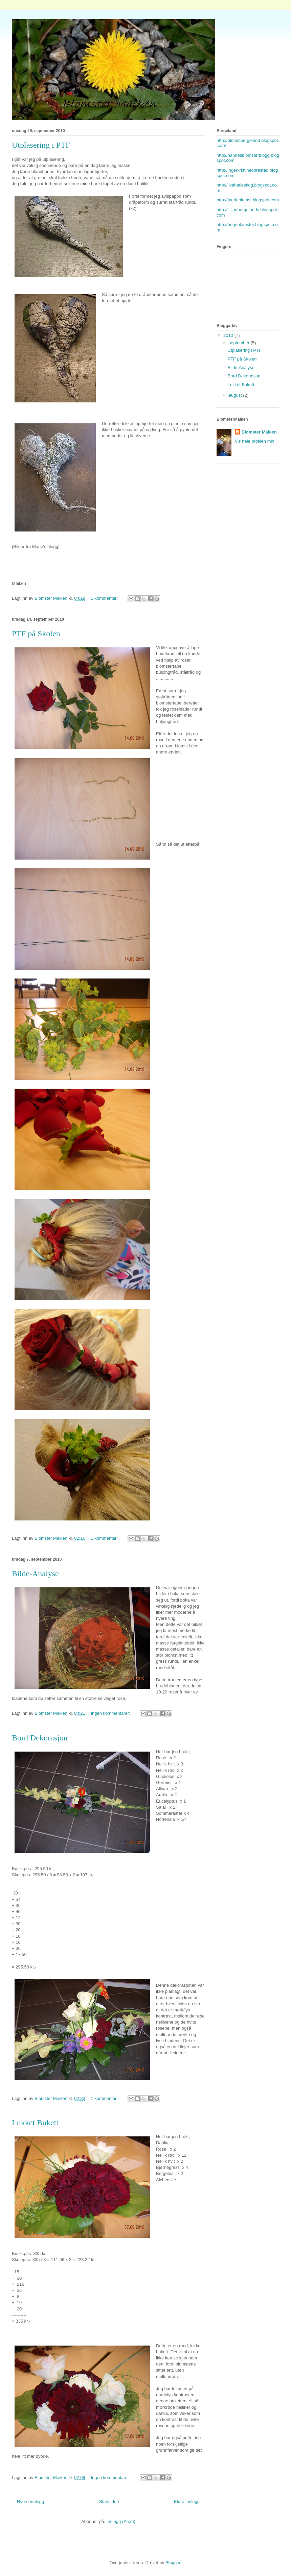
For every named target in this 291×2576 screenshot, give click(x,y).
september (240, 342)
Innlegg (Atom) (121, 2521)
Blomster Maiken (259, 432)
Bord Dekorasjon (40, 1737)
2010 (228, 335)
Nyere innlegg (30, 2501)
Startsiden (109, 2501)
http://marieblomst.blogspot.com (248, 199)
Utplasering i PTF (41, 145)
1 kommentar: (105, 598)
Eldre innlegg (187, 2501)
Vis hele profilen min (254, 441)
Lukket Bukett (35, 2122)
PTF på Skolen (36, 633)
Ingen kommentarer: (111, 1713)
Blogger (172, 2562)
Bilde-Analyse (35, 1573)
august (236, 395)
